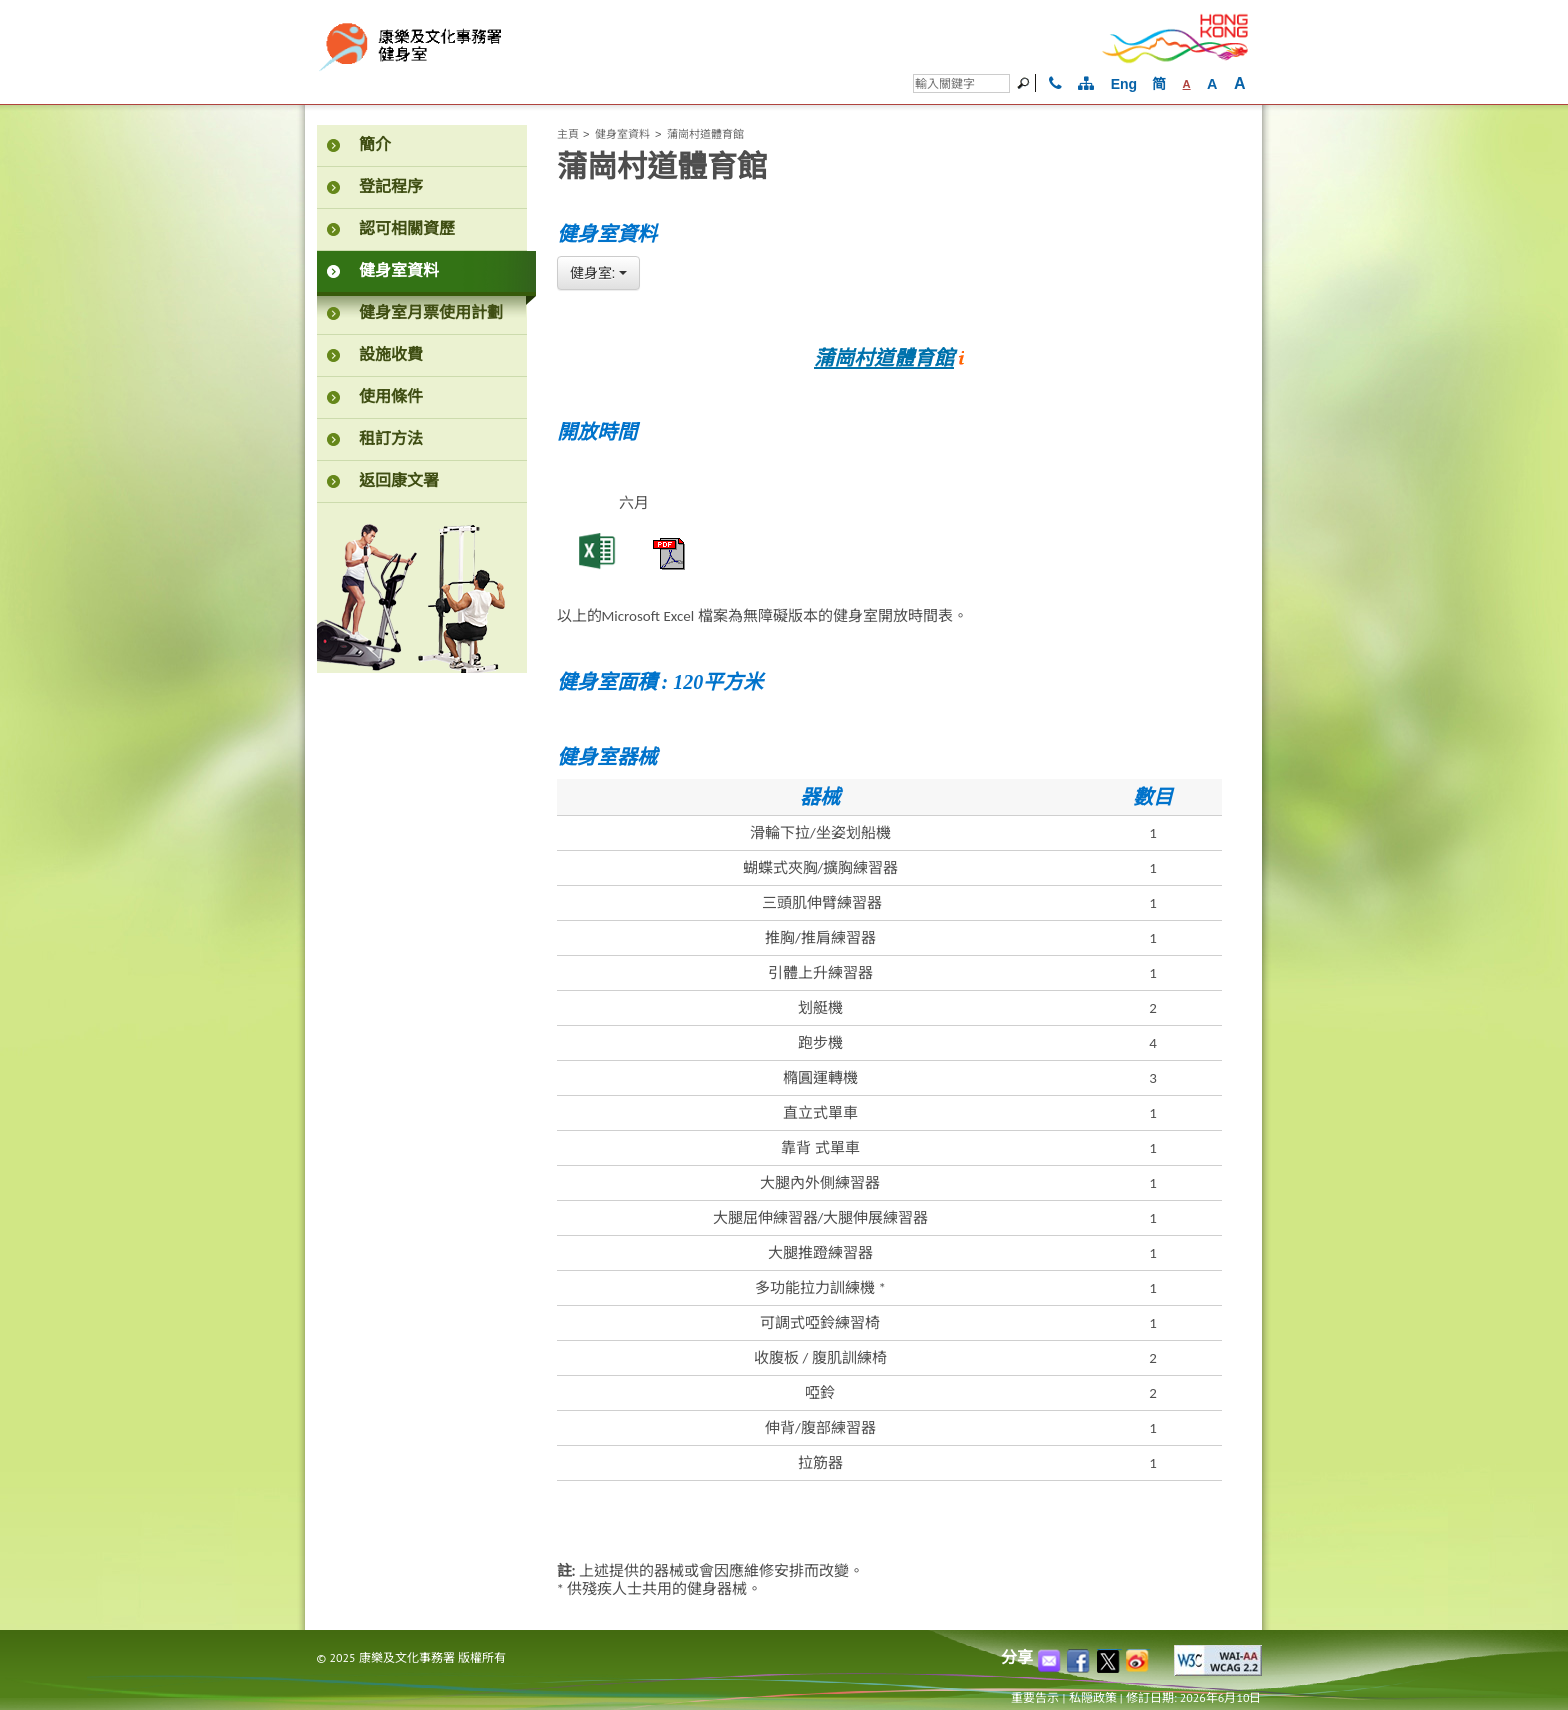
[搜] (1026, 83)
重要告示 (1035, 1697)
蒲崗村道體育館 (884, 358)
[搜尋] (961, 83)
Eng (1124, 84)
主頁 (568, 134)
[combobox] (599, 273)
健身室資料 (622, 134)
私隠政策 (1093, 1697)
